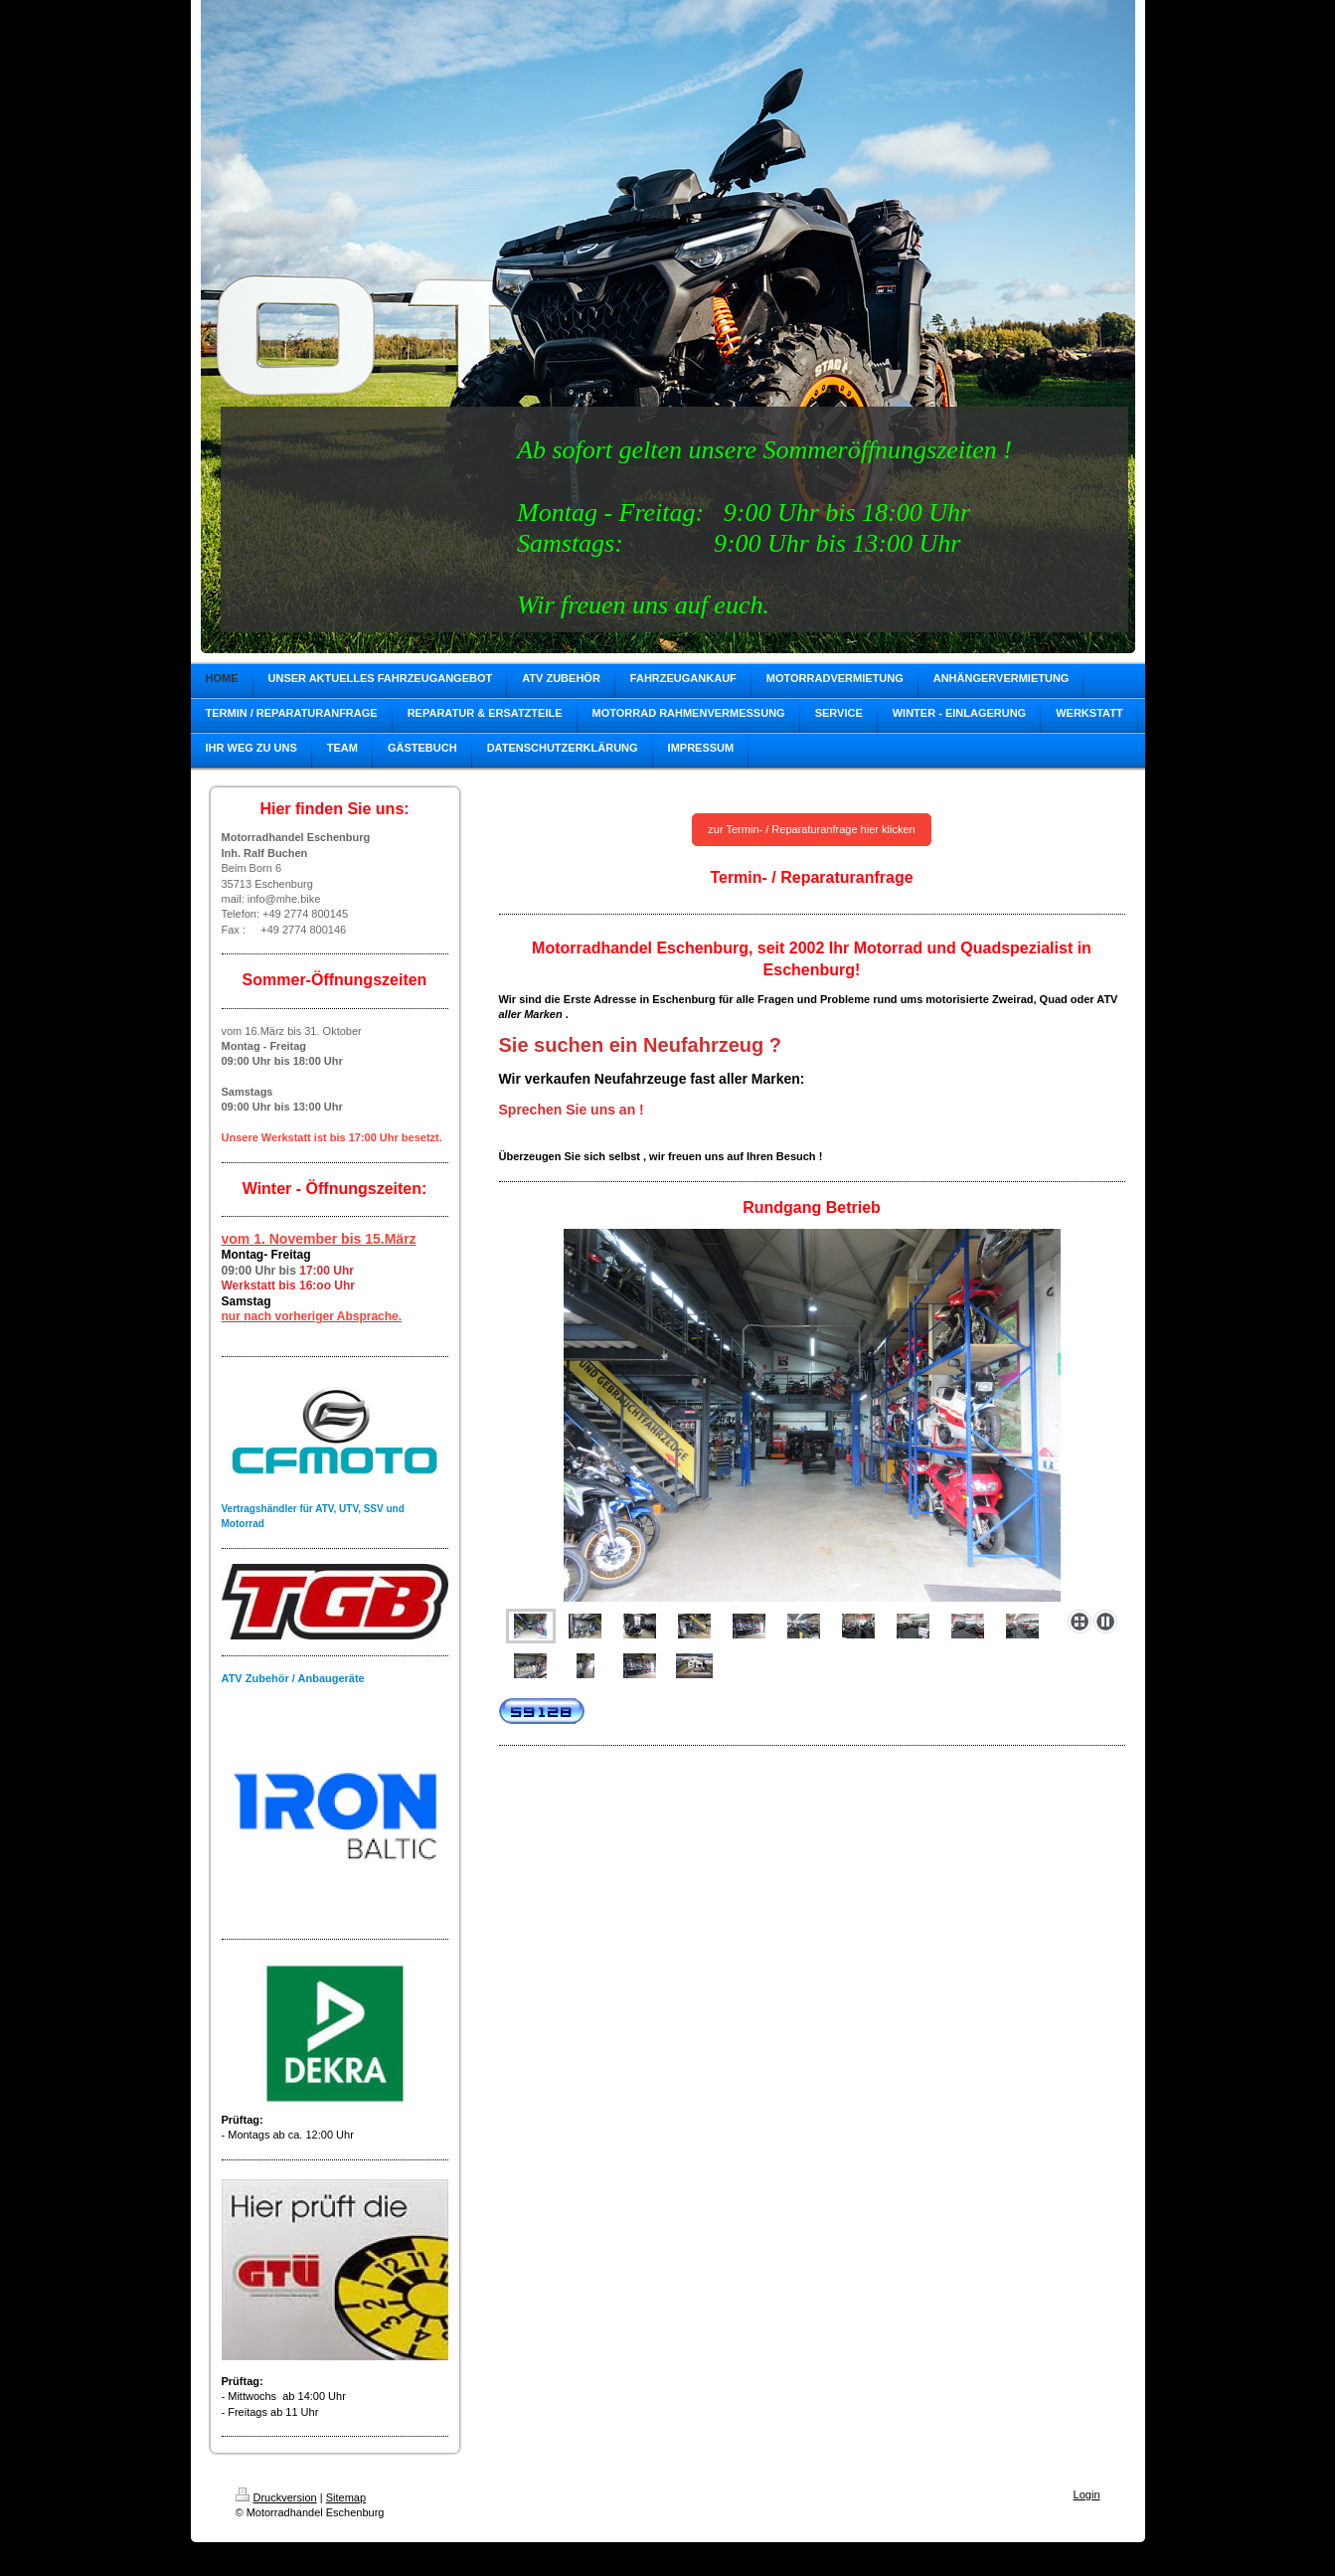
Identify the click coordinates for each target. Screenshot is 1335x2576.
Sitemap (346, 2497)
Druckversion (276, 2497)
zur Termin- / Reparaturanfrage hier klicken (811, 829)
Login (1087, 2494)
